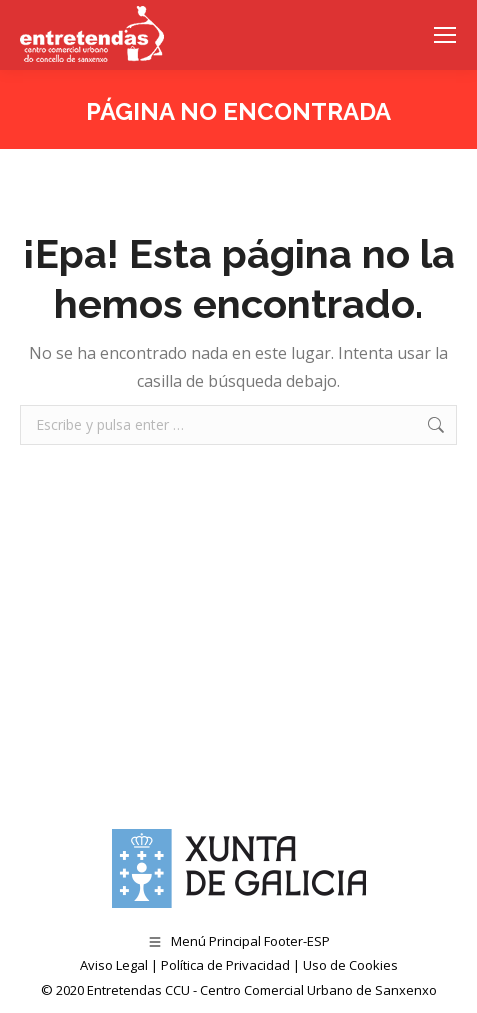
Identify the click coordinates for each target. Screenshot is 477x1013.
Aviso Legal (114, 965)
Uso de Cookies (350, 965)
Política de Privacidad (225, 965)
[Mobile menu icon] (445, 35)
